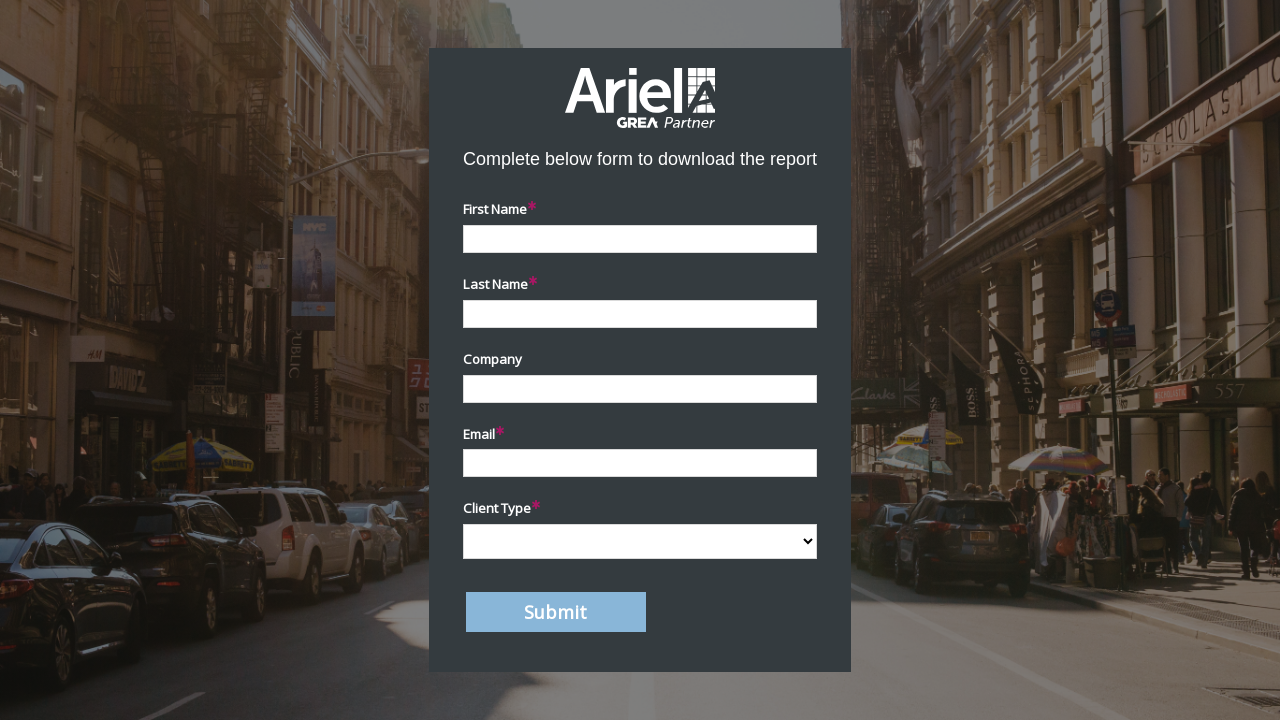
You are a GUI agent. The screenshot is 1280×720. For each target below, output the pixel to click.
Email (479, 434)
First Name (495, 209)
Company (492, 359)
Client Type (497, 508)
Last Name (495, 284)
